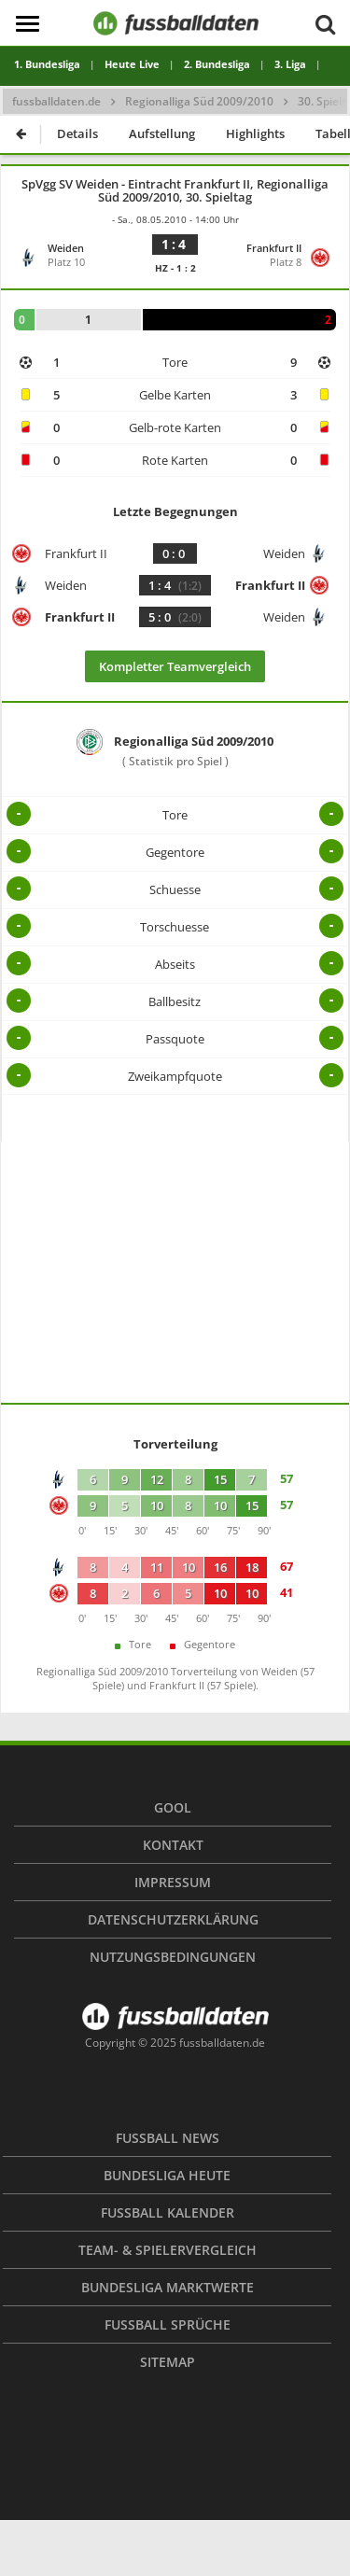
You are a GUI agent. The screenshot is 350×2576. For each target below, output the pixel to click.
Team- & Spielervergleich (167, 2250)
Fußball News (167, 2138)
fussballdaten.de (56, 101)
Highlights (255, 133)
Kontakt (173, 1845)
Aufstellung (162, 133)
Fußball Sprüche (168, 2324)
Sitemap (167, 2362)
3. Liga (290, 64)
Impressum (172, 1882)
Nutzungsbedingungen (173, 1957)
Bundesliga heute (167, 2175)
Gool (172, 1807)
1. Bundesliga (47, 64)
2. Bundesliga (217, 64)
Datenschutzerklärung (173, 1919)
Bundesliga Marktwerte (167, 2287)
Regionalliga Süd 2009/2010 (199, 101)
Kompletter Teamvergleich (175, 666)
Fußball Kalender (167, 2212)
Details (77, 133)
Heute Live (132, 64)
